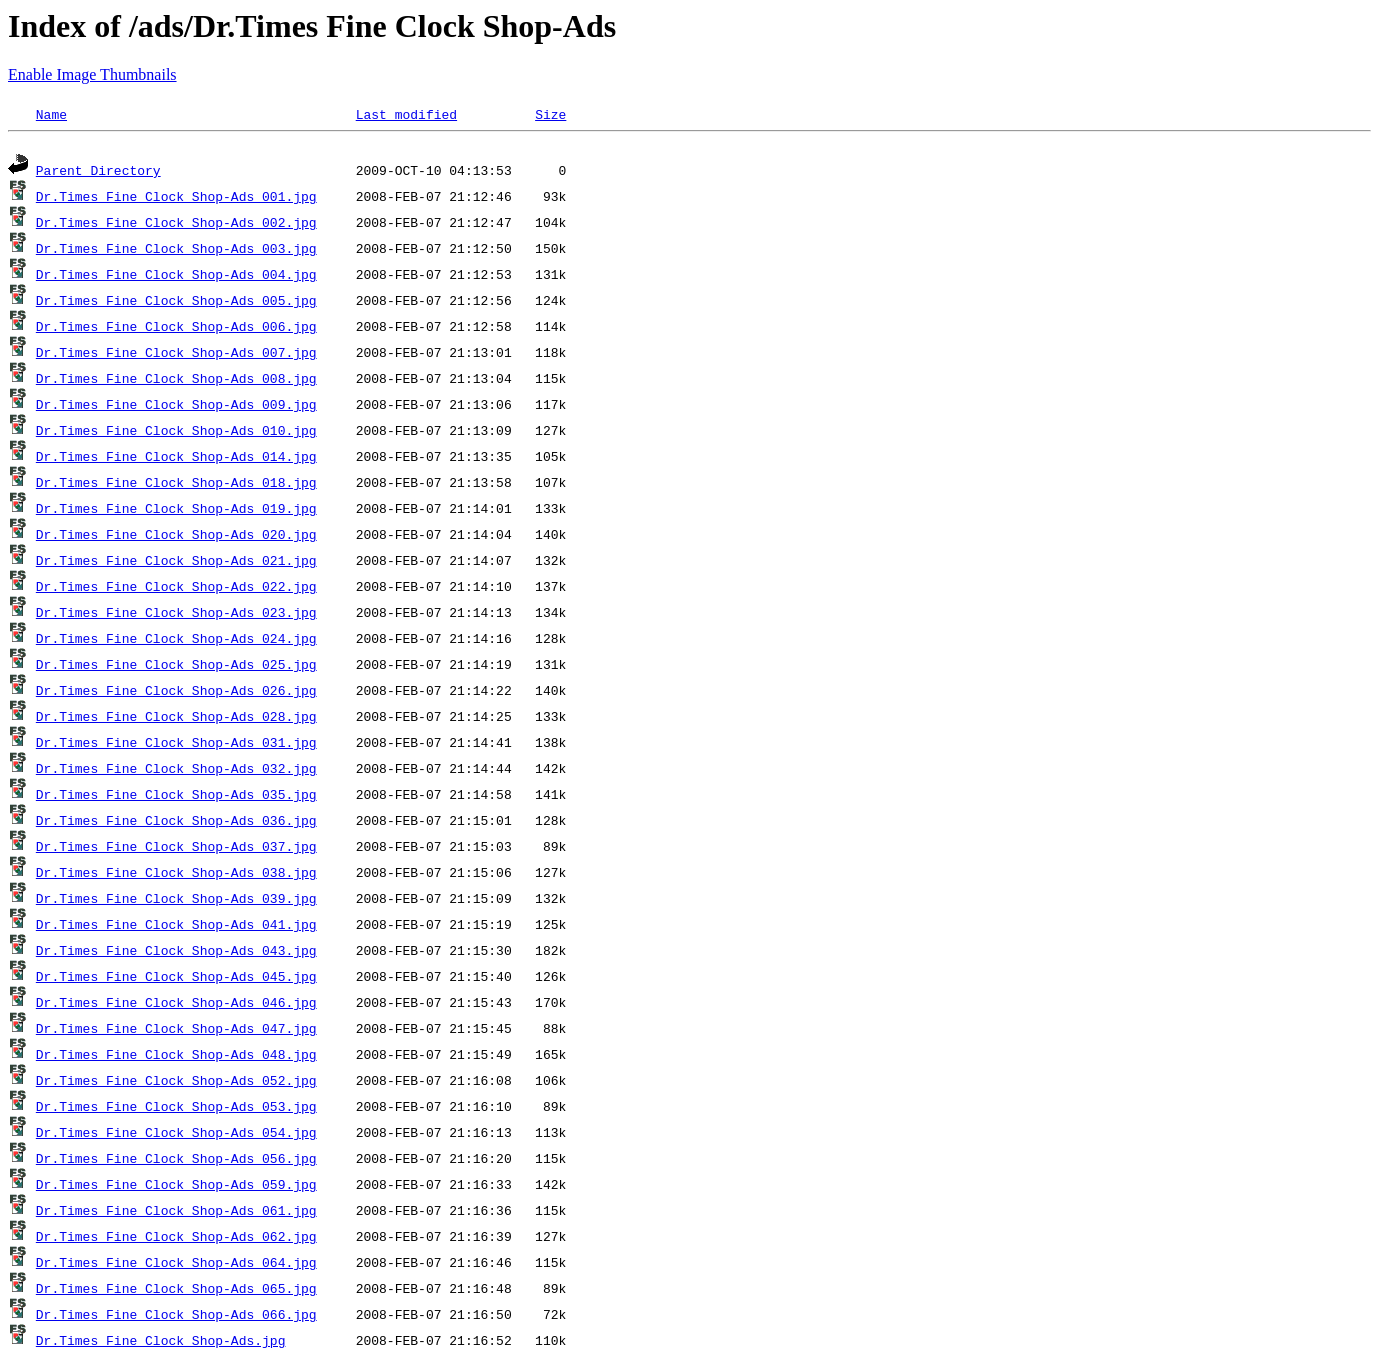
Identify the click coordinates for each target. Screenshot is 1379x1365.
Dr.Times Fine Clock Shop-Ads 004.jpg (176, 277)
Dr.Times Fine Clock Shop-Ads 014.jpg (176, 459)
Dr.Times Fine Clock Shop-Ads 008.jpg (176, 381)
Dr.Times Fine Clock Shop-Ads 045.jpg (176, 979)
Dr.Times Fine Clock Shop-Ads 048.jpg (176, 1057)
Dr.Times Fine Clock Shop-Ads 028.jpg (176, 719)
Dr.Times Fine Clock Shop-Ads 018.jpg (176, 485)
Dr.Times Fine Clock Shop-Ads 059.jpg (176, 1187)
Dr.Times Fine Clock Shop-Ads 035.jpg (176, 797)
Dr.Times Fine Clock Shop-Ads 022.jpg (176, 589)
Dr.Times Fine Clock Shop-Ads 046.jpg (176, 1005)
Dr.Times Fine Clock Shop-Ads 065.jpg (176, 1291)
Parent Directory (98, 173)
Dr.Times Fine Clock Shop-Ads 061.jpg (176, 1213)
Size (550, 114)
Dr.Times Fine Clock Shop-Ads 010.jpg (176, 433)
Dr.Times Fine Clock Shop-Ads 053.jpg (176, 1109)
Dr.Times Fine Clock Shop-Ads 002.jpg (176, 225)
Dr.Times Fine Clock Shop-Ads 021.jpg (176, 563)
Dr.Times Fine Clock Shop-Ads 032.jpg (176, 771)
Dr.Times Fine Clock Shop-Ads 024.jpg (176, 641)
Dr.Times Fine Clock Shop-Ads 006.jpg (176, 329)
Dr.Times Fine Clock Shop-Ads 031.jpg (176, 745)
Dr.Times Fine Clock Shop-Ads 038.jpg (176, 875)
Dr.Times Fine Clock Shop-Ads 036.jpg (176, 823)
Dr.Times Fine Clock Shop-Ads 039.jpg (176, 901)
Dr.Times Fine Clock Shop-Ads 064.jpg (176, 1265)
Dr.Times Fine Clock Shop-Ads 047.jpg (176, 1031)
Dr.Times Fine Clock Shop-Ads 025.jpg (176, 667)
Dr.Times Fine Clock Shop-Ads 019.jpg (176, 511)
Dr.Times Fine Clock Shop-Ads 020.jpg (176, 537)
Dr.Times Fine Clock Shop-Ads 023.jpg (176, 615)
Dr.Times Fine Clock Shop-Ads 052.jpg (176, 1083)
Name (51, 114)
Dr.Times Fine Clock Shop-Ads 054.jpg (176, 1135)
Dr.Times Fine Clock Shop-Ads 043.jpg (176, 953)
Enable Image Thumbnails (92, 74)
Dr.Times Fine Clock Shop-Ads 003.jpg (176, 251)
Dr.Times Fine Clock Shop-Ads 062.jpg (176, 1239)
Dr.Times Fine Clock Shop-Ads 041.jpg (176, 927)
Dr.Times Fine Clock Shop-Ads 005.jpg (176, 303)
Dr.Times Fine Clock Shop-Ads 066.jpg (176, 1317)
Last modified (406, 114)
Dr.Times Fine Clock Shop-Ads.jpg (161, 1343)
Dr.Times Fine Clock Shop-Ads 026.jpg (176, 693)
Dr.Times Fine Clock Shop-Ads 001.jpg (176, 199)
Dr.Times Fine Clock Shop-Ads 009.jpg (176, 407)
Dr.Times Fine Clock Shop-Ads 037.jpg (176, 849)
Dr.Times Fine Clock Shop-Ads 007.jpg (176, 355)
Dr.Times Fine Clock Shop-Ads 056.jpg (176, 1161)
